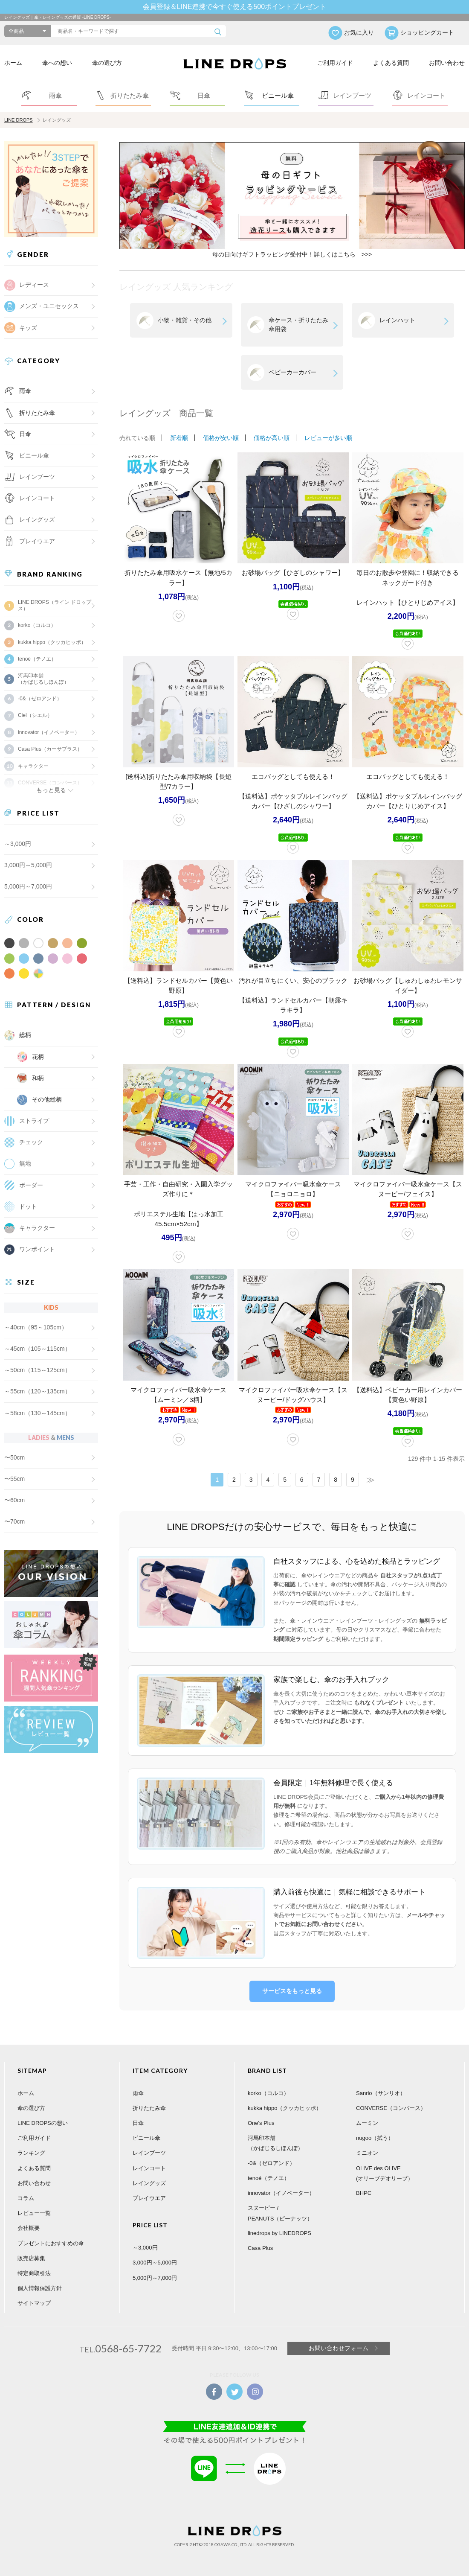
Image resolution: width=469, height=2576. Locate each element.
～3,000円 (17, 843)
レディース (34, 284)
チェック (31, 1142)
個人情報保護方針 (39, 2288)
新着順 (179, 437)
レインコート (149, 2168)
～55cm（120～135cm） (37, 1391)
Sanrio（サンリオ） (380, 2093)
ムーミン (367, 2123)
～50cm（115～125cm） (37, 1370)
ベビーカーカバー (292, 372)
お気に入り (359, 32)
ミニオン (367, 2153)
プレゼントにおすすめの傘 (50, 2243)
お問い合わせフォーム (338, 2348)
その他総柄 (47, 1099)
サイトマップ (34, 2303)
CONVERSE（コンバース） (391, 2108)
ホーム (13, 62)
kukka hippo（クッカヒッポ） (52, 642)
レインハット (397, 320)
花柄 (38, 1056)
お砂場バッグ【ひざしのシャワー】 (293, 572)
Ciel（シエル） (35, 715)
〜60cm (14, 1500)
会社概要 (28, 2228)
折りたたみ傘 (37, 412)
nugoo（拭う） (375, 2138)
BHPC (363, 2193)
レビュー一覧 (34, 2213)
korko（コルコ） (37, 625)
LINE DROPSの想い (42, 2123)
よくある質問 (391, 62)
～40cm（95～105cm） (35, 1327)
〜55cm (14, 1478)
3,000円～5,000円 (28, 865)
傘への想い (57, 62)
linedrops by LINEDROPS (279, 2233)
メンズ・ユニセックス (49, 306)
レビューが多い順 (328, 437)
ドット (28, 1206)
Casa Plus (260, 2248)
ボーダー (31, 1185)
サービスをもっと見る (292, 1990)
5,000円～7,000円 (28, 886)
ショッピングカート (427, 32)
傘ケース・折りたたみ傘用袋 (298, 324)
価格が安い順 (221, 437)
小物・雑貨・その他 (184, 320)
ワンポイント (37, 1249)
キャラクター (37, 1227)
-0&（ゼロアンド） (40, 699)
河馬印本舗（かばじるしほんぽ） (43, 679)
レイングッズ (37, 519)
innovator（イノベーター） (49, 732)
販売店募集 (31, 2258)
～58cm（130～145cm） (37, 1413)
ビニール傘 (34, 455)
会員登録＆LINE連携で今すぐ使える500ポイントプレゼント (234, 6)
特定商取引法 (34, 2273)
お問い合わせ (447, 62)
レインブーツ (149, 2153)
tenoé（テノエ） (37, 659)
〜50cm (14, 1457)
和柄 (38, 1078)
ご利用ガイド (335, 62)
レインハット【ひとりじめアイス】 (407, 602)
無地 (25, 1163)
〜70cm (14, 1521)
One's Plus (261, 2123)
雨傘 (25, 391)
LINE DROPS (18, 119)
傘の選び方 (107, 62)
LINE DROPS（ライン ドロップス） (54, 605)
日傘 (25, 434)
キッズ (28, 327)
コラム (25, 2198)
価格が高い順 (272, 437)
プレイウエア (37, 541)
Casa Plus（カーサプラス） (50, 749)
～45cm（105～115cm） (37, 1348)
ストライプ (34, 1120)
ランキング (31, 2153)
